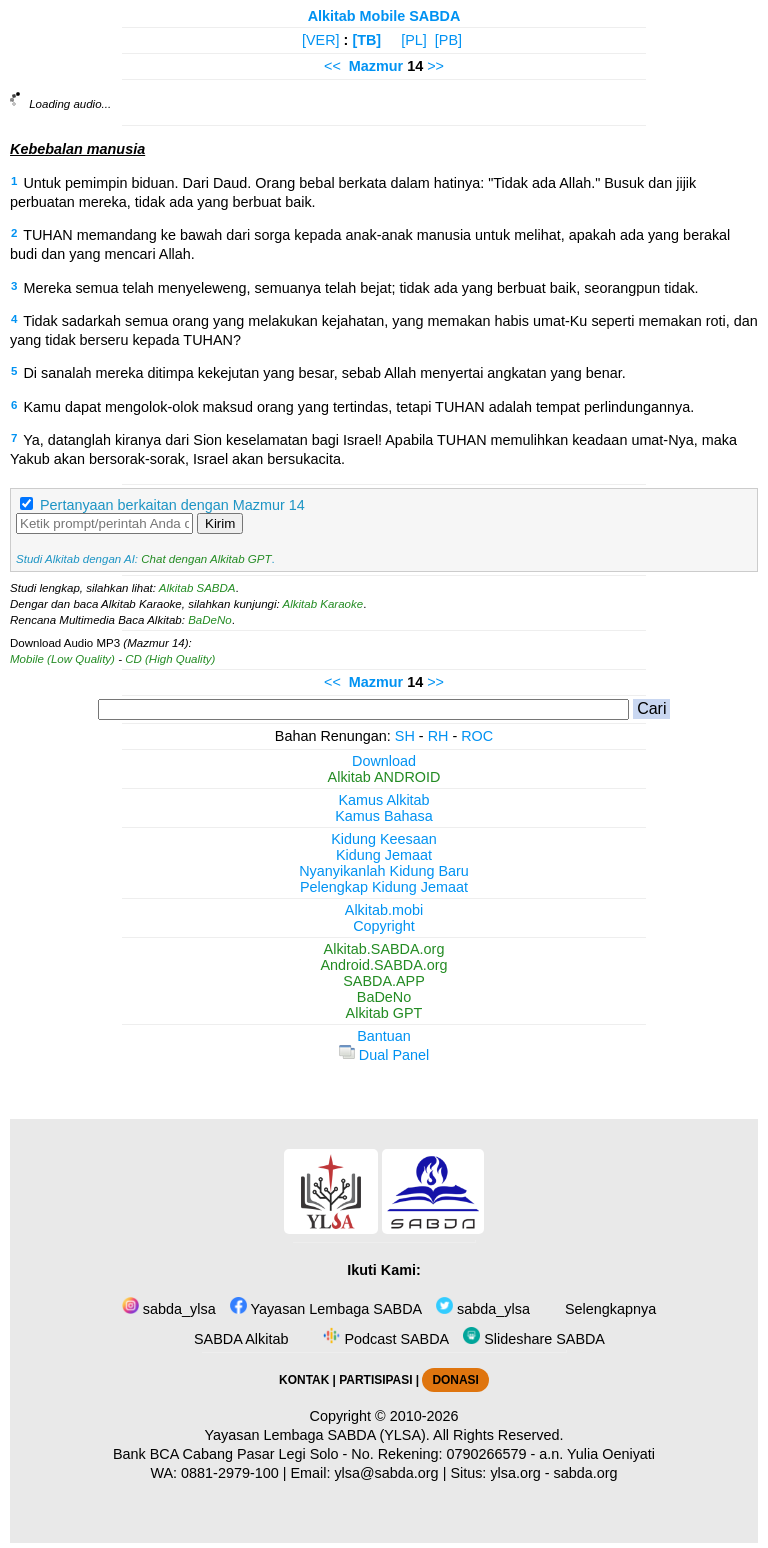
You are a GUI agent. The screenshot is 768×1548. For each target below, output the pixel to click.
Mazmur (376, 66)
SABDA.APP (384, 981)
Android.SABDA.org (383, 965)
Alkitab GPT (384, 1013)
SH (405, 736)
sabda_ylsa (169, 1309)
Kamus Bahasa (384, 816)
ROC (477, 736)
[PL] (414, 40)
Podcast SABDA (384, 1339)
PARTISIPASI (375, 1380)
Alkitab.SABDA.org (384, 949)
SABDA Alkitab (239, 1339)
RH (438, 736)
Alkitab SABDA (197, 588)
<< (332, 66)
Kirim (220, 523)
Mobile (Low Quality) (62, 659)
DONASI (455, 1380)
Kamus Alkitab (383, 800)
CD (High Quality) (170, 659)
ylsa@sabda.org (386, 1473)
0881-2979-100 (230, 1473)
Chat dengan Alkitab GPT (206, 559)
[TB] (366, 40)
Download (384, 761)
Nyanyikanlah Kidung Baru (384, 871)
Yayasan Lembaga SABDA (326, 1309)
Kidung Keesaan (384, 839)
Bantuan (384, 1036)
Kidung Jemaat (384, 855)
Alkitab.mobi (384, 910)
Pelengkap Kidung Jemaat (384, 887)
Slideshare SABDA (534, 1339)
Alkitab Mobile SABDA (384, 16)
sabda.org (586, 1473)
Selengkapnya (608, 1309)
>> (435, 66)
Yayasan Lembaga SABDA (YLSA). (317, 1435)
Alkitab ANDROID (384, 777)
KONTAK (304, 1380)
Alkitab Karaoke (323, 604)
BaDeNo (210, 620)
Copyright (384, 926)
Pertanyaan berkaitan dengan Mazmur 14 (172, 505)
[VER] (321, 40)
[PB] (448, 40)
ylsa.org (515, 1473)
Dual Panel (384, 1055)
